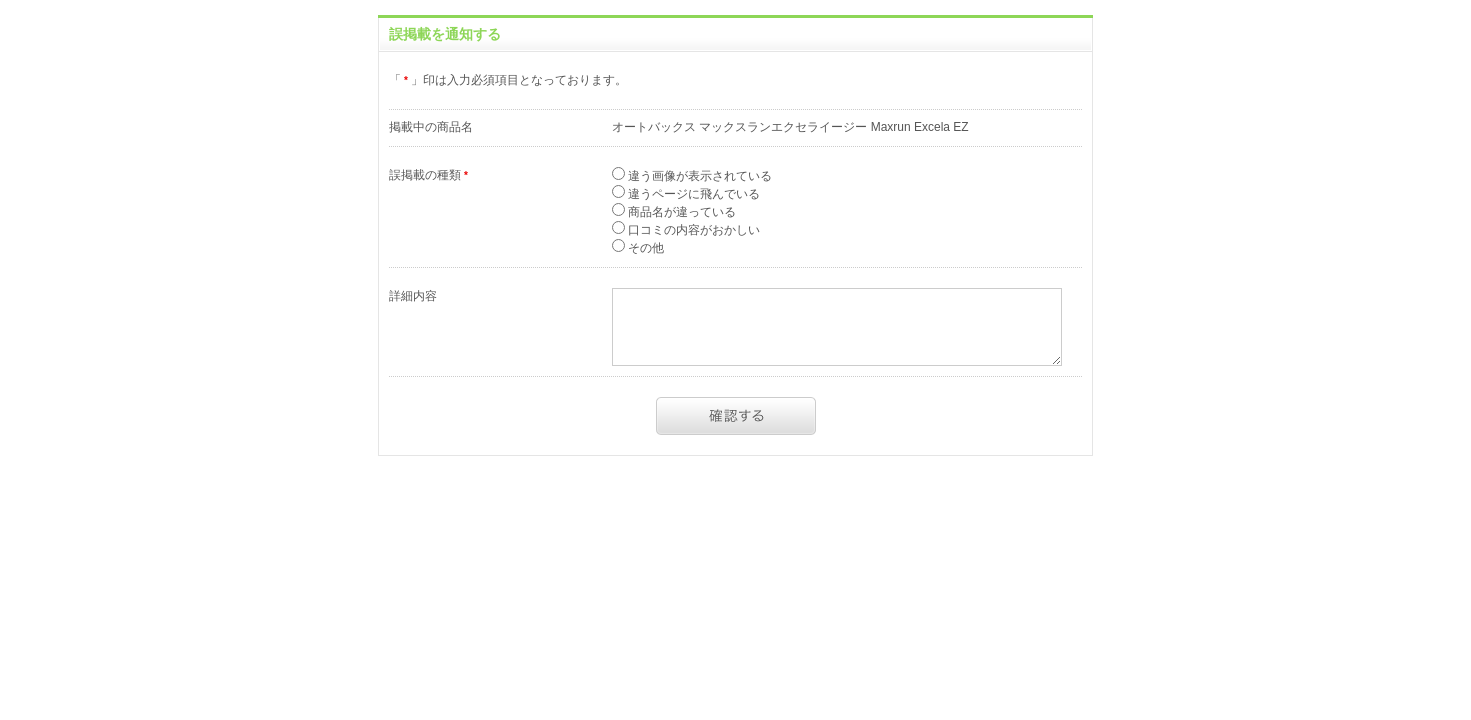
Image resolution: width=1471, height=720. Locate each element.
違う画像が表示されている (698, 176)
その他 (644, 248)
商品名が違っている (680, 212)
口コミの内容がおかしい (692, 230)
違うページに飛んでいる (692, 194)
